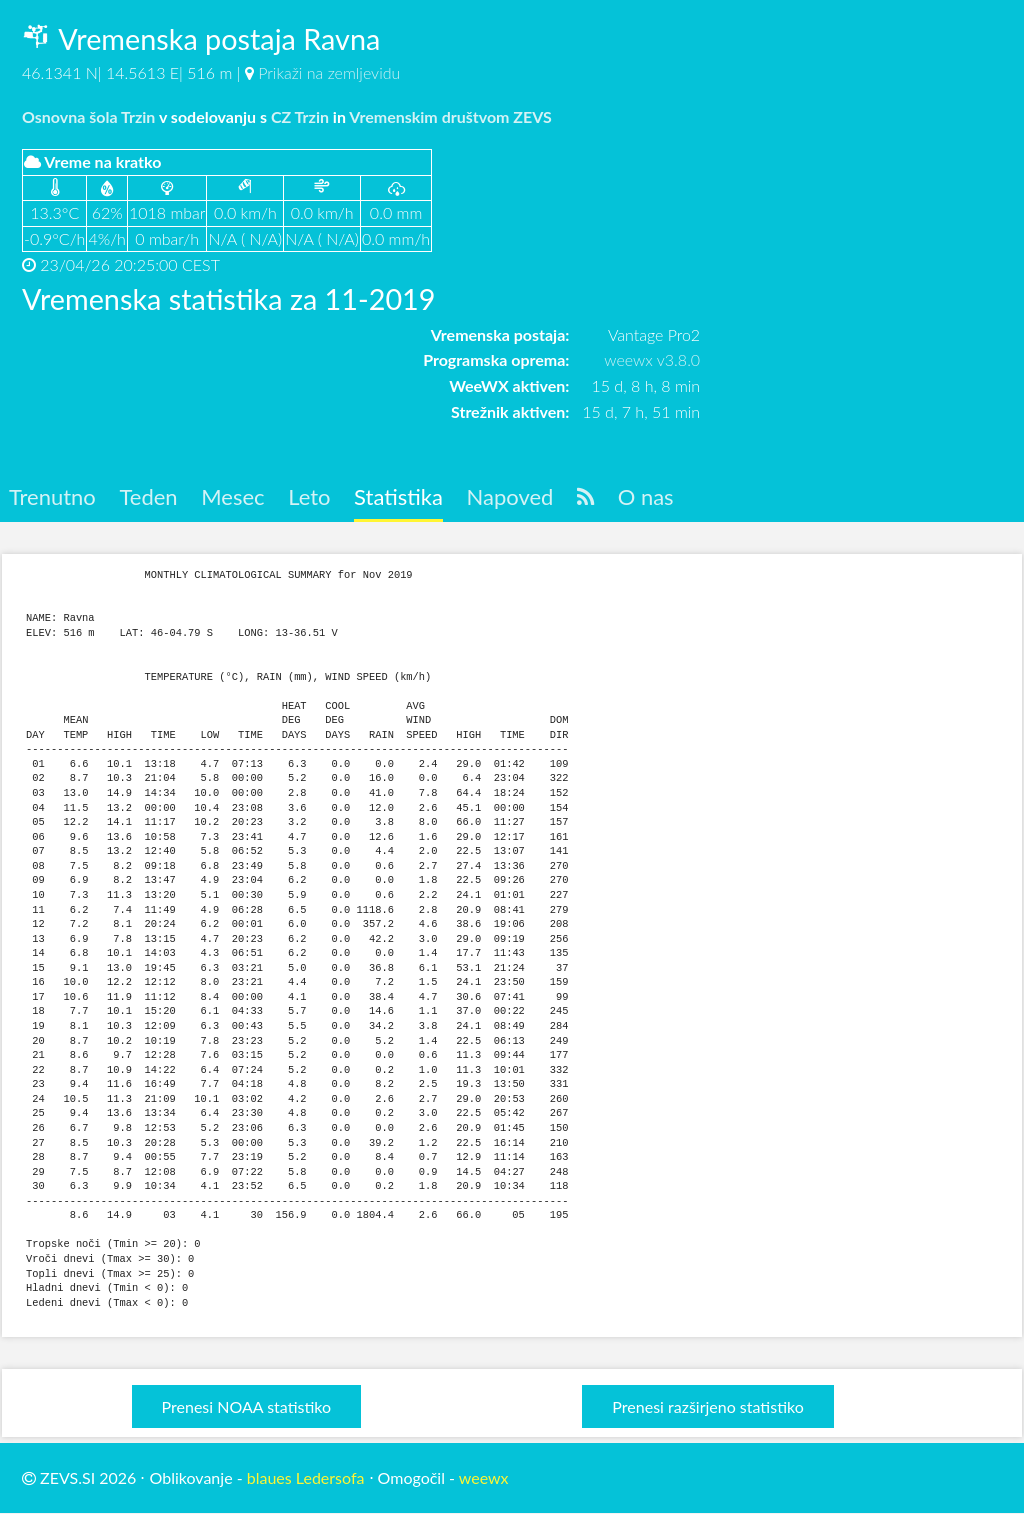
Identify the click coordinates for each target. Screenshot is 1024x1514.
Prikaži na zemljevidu (329, 72)
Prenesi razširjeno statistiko (707, 1406)
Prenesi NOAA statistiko (246, 1406)
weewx (484, 1477)
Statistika (404, 497)
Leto (313, 497)
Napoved (517, 497)
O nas (655, 497)
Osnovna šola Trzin (88, 116)
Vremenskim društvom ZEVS (450, 116)
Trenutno (53, 497)
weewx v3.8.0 (652, 359)
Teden (150, 497)
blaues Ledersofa (306, 1477)
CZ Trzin (300, 116)
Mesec (236, 497)
